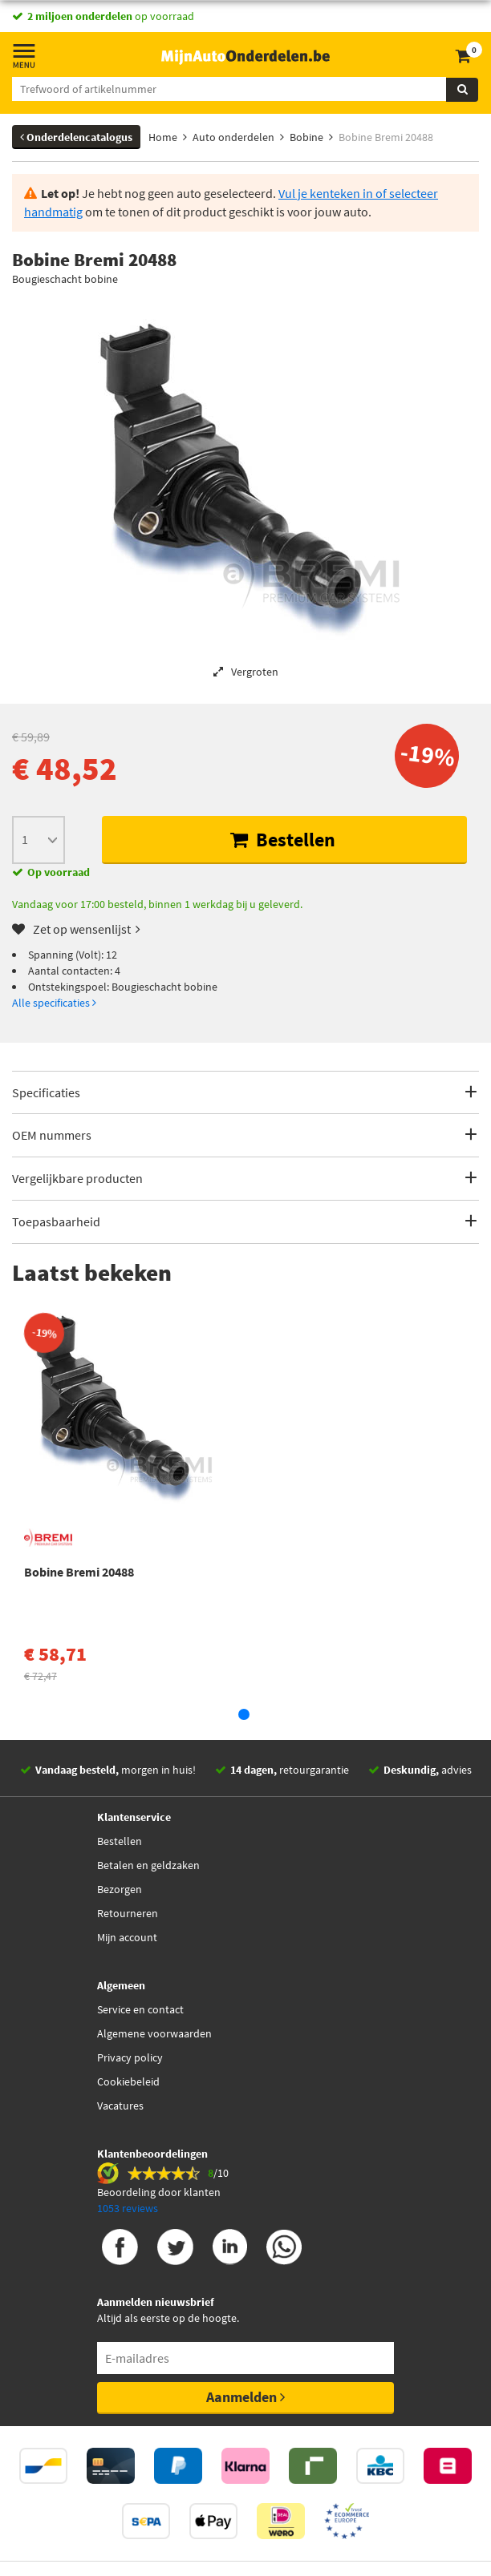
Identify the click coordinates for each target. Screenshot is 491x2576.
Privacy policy (130, 2057)
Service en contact (140, 2009)
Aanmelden (245, 2397)
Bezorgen (119, 1889)
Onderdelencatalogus (76, 137)
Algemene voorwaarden (154, 2033)
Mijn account (127, 1937)
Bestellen (282, 839)
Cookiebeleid (128, 2081)
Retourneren (127, 1913)
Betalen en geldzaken (148, 1865)
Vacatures (120, 2105)
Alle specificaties (54, 1002)
